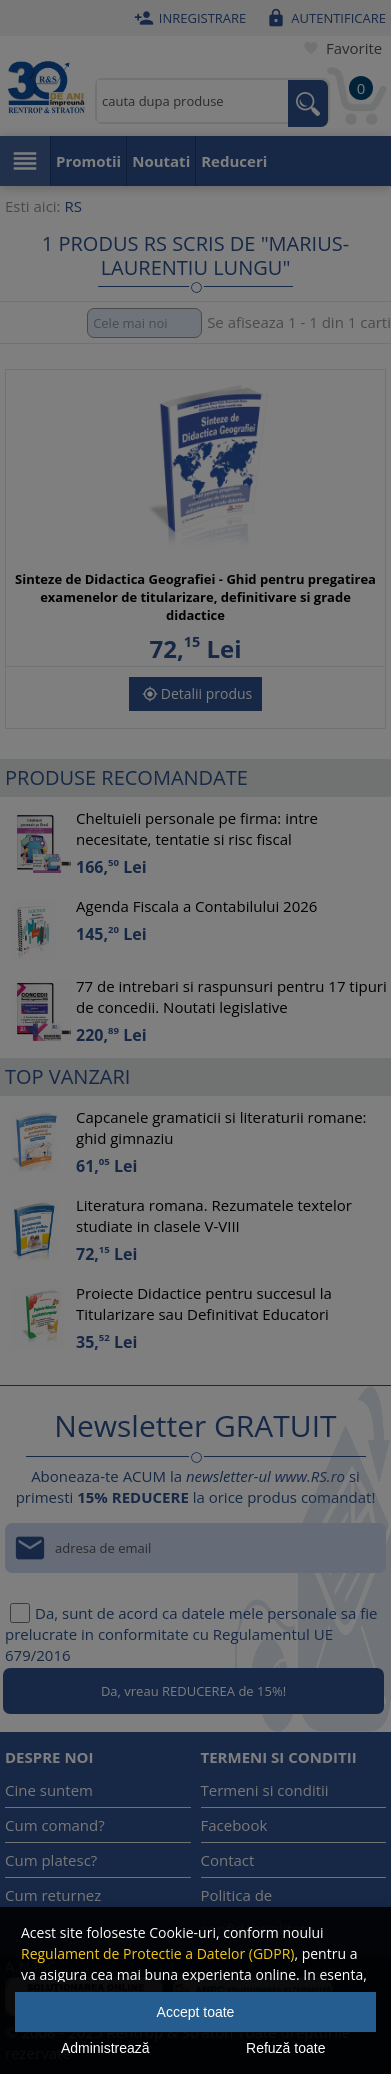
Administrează (105, 2048)
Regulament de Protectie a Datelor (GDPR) (157, 1953)
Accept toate (196, 2012)
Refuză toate (285, 2048)
